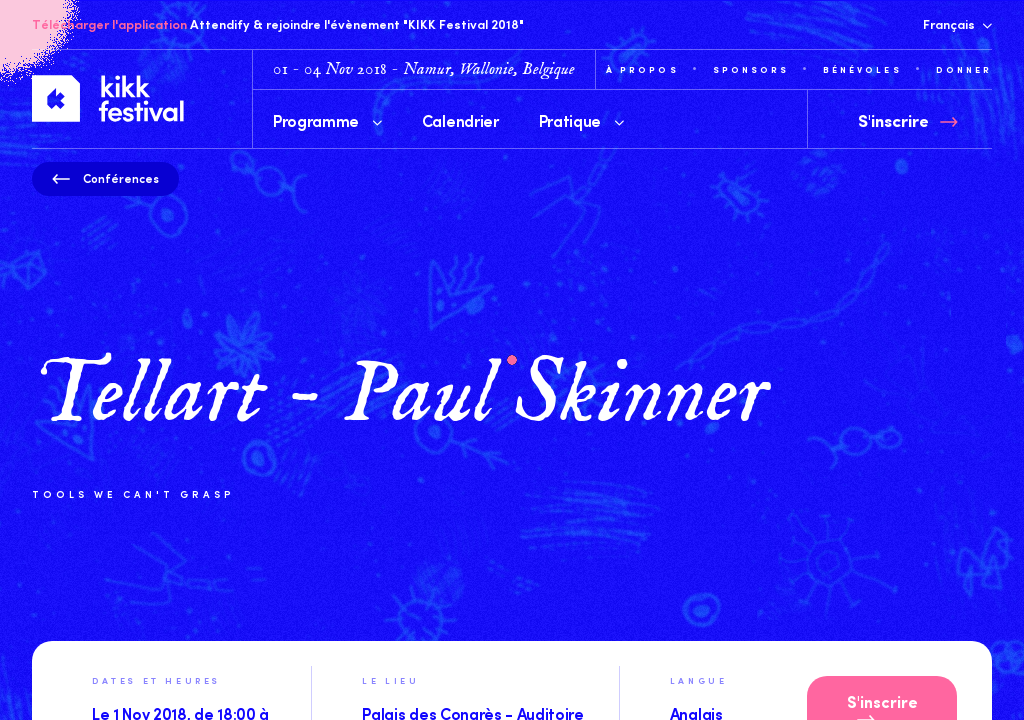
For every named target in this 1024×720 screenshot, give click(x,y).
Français (957, 24)
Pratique (581, 120)
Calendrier (460, 120)
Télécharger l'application (109, 24)
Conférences (105, 178)
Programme (327, 120)
